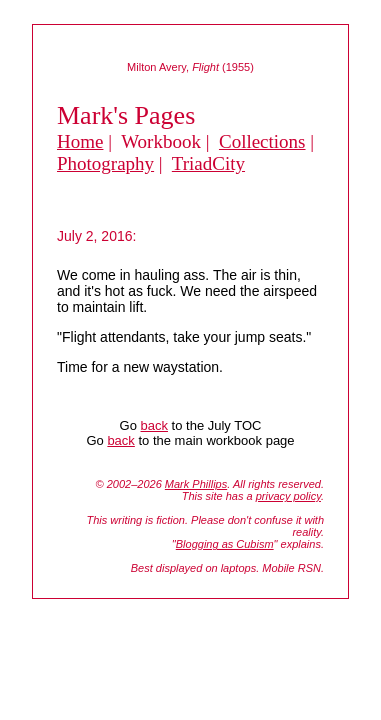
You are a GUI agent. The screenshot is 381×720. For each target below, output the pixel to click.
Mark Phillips (196, 484)
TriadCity (208, 163)
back (154, 425)
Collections (262, 141)
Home (80, 141)
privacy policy (288, 496)
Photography (105, 163)
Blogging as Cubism (225, 544)
